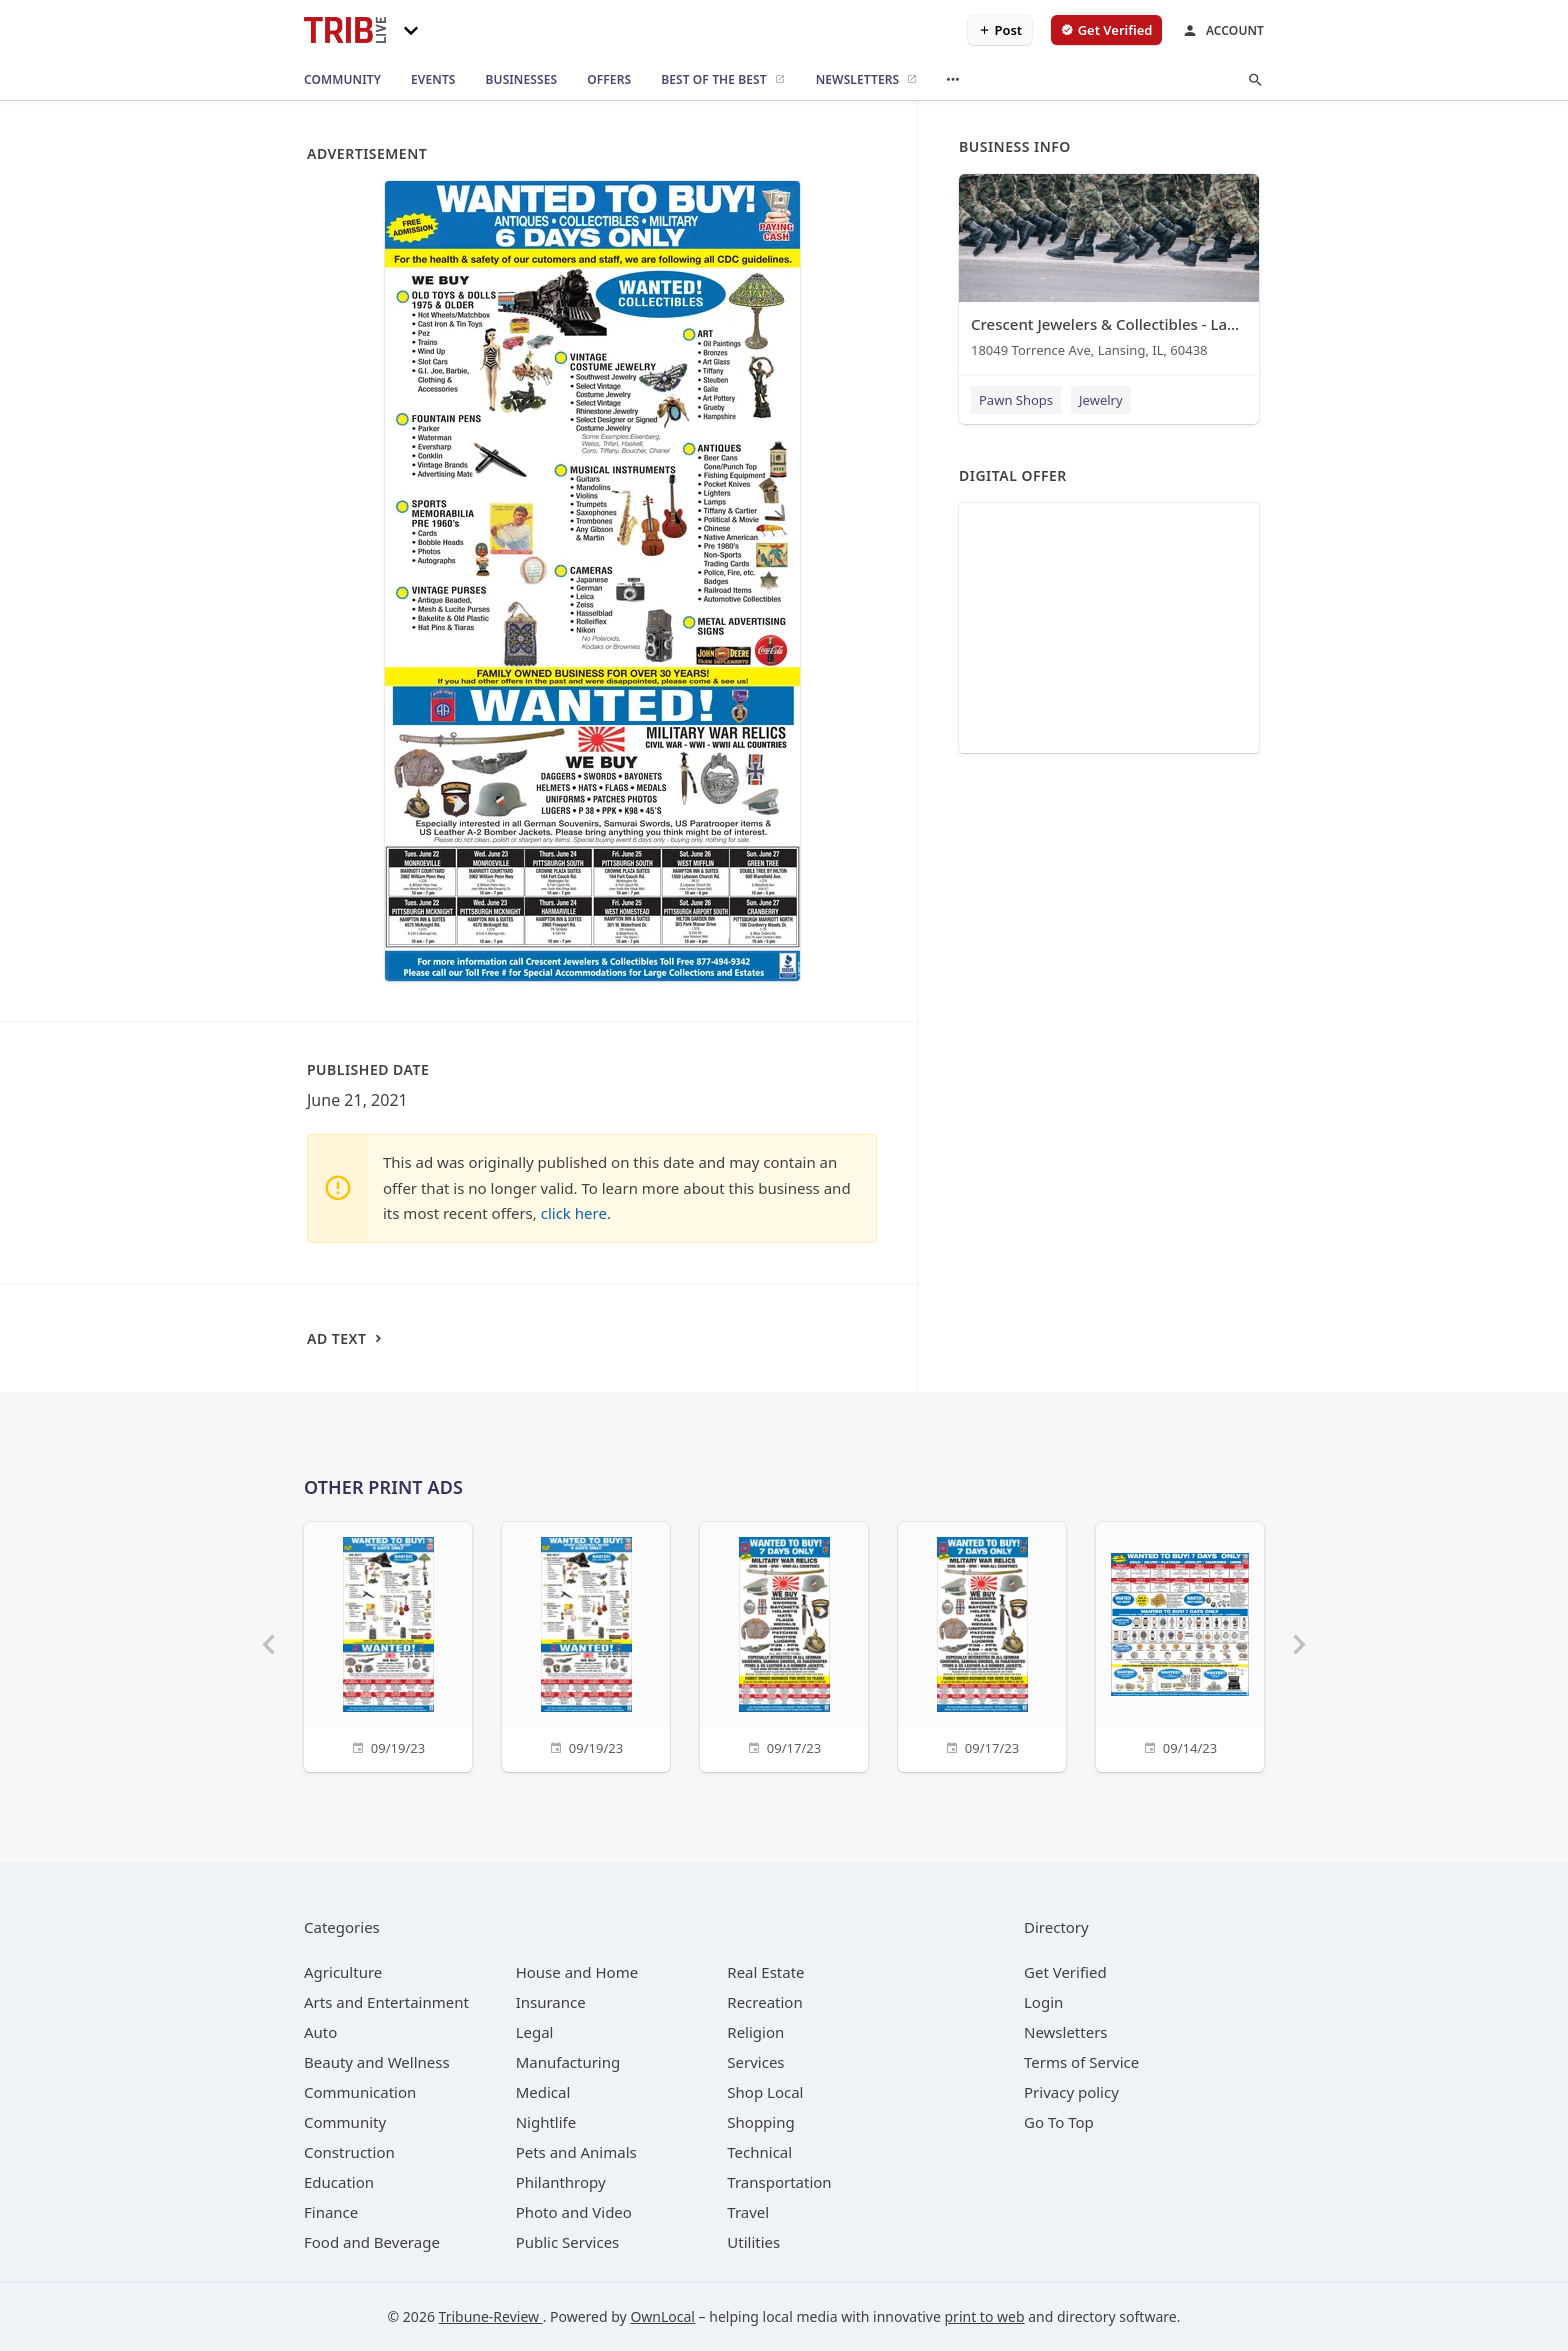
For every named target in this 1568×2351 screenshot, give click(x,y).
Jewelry (1101, 400)
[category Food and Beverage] (372, 2242)
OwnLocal (662, 2316)
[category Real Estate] (765, 1972)
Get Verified (1065, 1972)
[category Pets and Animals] (576, 2152)
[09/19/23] (388, 1644)
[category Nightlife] (546, 2122)
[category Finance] (331, 2212)
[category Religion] (755, 2032)
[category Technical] (759, 2152)
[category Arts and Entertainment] (386, 2002)
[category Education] (339, 2182)
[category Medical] (543, 2092)
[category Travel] (748, 2212)
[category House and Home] (577, 1972)
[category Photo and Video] (574, 2212)
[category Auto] (320, 2032)
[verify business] (1106, 30)
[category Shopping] (760, 2122)
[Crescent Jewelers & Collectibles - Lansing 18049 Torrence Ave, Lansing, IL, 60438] (1109, 270)
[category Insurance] (551, 2002)
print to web (985, 2316)
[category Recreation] (764, 2002)
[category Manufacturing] (568, 2062)
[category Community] (345, 2122)
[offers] (609, 80)
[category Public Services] (568, 2242)
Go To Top (1059, 2122)
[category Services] (755, 2062)
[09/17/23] (784, 1644)
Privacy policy (1071, 2092)
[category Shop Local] (765, 2092)
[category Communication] (360, 2092)
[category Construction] (349, 2152)
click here (574, 1213)
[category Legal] (535, 2032)
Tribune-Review (491, 2316)
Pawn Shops (1016, 400)
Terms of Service (1081, 2062)
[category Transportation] (779, 2182)
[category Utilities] (753, 2242)
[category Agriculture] (343, 1972)
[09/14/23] (1180, 1644)
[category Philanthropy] (561, 2182)
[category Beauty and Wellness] (377, 2062)
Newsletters (1066, 2032)
